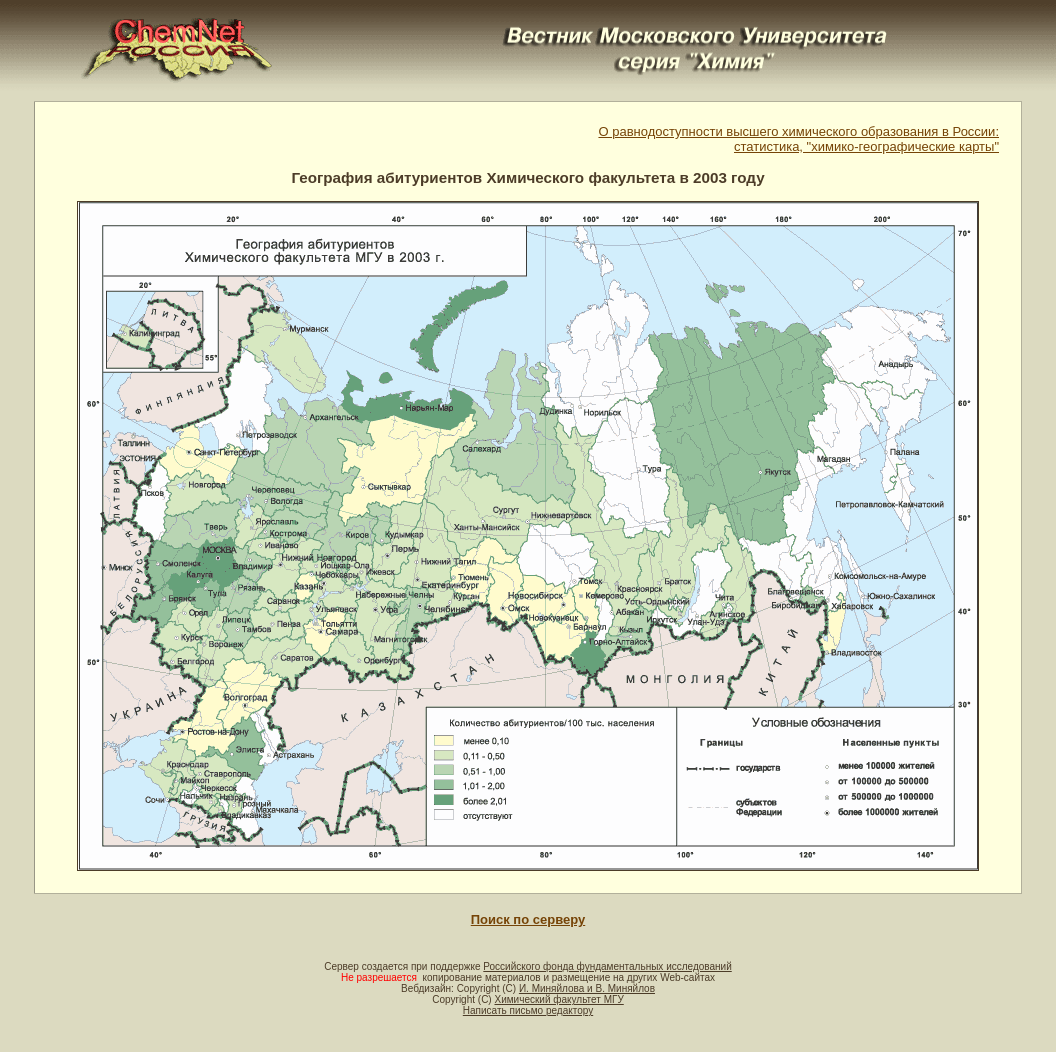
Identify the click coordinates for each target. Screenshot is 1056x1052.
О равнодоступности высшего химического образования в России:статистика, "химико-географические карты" (798, 139)
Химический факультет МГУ (558, 999)
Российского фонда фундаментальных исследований (607, 966)
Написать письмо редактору (528, 1010)
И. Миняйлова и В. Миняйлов (587, 988)
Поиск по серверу (528, 919)
